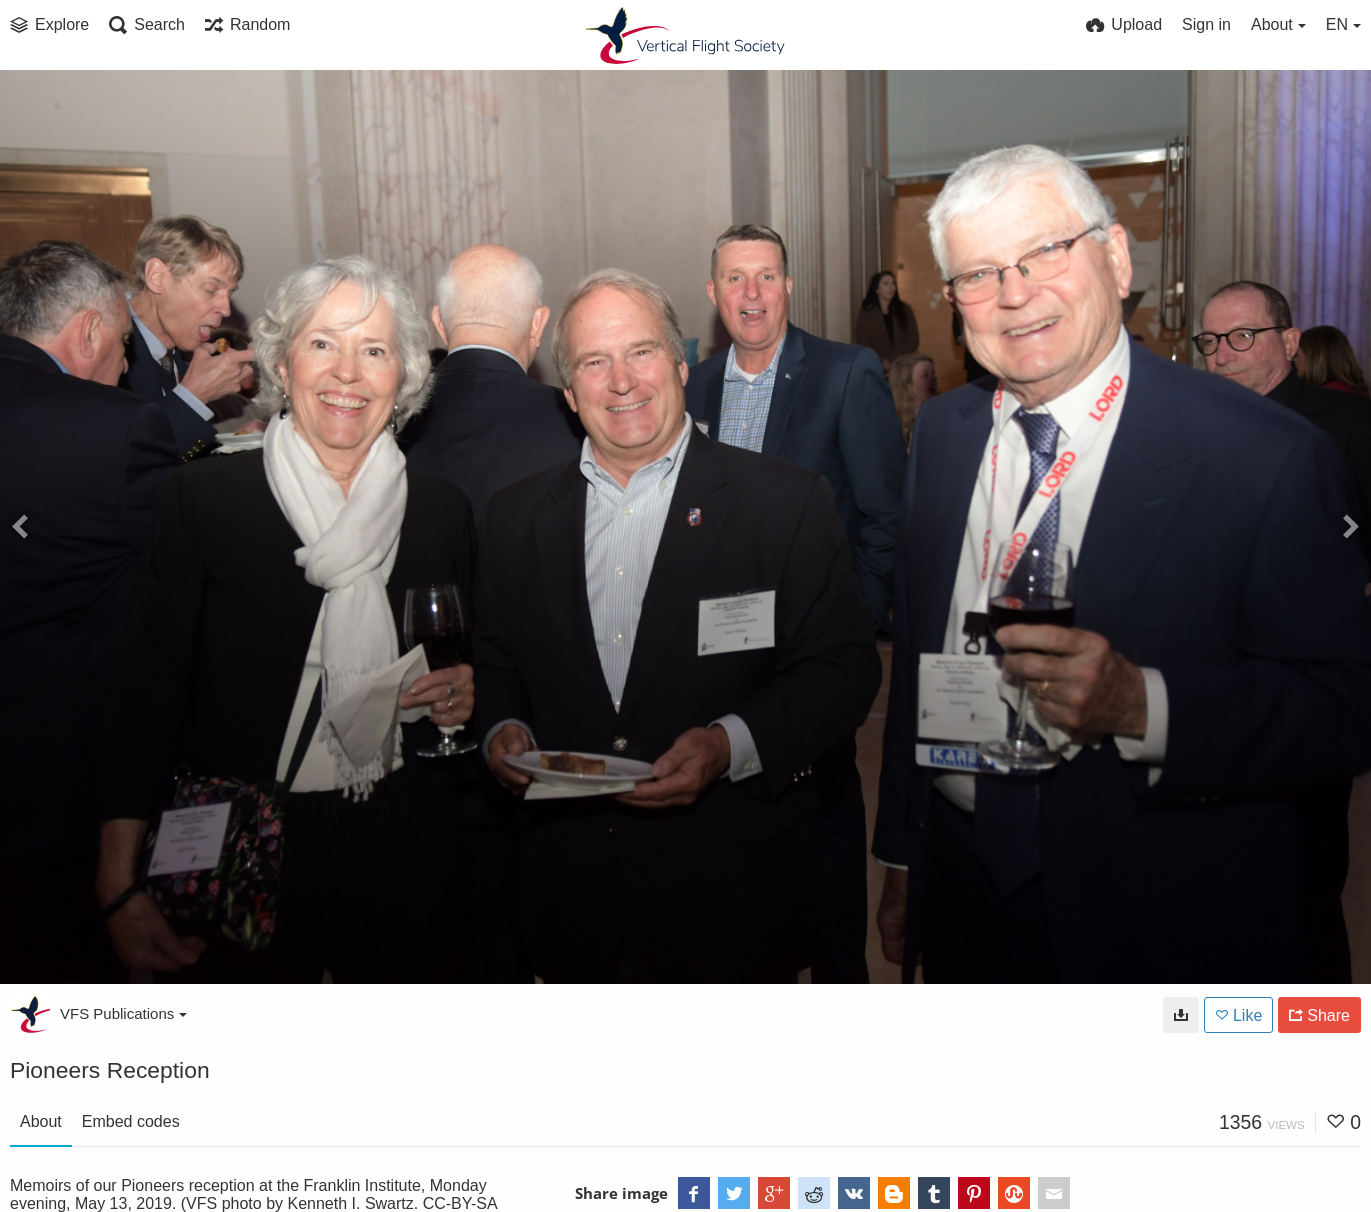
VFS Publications (123, 1013)
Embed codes (131, 1121)
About (41, 1121)
